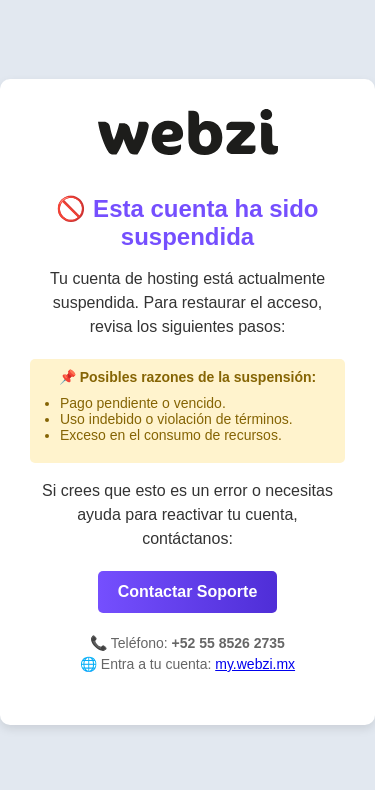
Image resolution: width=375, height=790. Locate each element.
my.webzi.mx (255, 664)
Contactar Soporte (188, 591)
